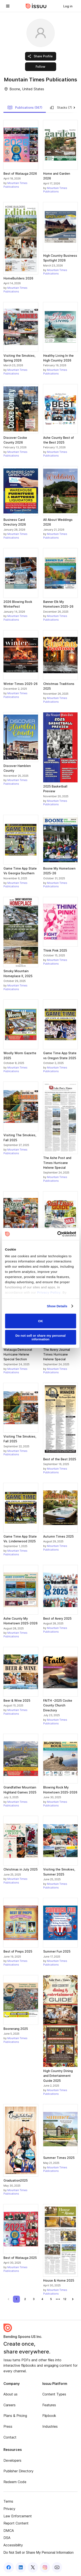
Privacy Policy (48, 1292)
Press (7, 2426)
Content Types (54, 2394)
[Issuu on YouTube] (57, 2567)
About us (10, 2394)
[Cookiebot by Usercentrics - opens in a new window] (57, 1234)
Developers (12, 2460)
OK (40, 1321)
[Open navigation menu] (7, 6)
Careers (9, 2405)
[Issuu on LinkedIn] (21, 2567)
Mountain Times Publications (15, 184)
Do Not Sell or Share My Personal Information (38, 2552)
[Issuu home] (36, 6)
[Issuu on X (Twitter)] (33, 2567)
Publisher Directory (18, 2471)
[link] (68, 6)
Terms (8, 2501)
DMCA (8, 2530)
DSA (6, 2538)
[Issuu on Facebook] (8, 2567)
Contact (9, 2437)
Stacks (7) (60, 107)
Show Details (57, 1306)
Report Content (16, 2523)
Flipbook (49, 2415)
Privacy (9, 2509)
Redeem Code (14, 2482)
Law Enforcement (17, 2516)
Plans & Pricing (15, 2415)
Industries (50, 2426)
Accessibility (13, 2545)
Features (49, 2405)
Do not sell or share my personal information (40, 1337)
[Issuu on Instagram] (45, 2567)
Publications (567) (24, 107)
